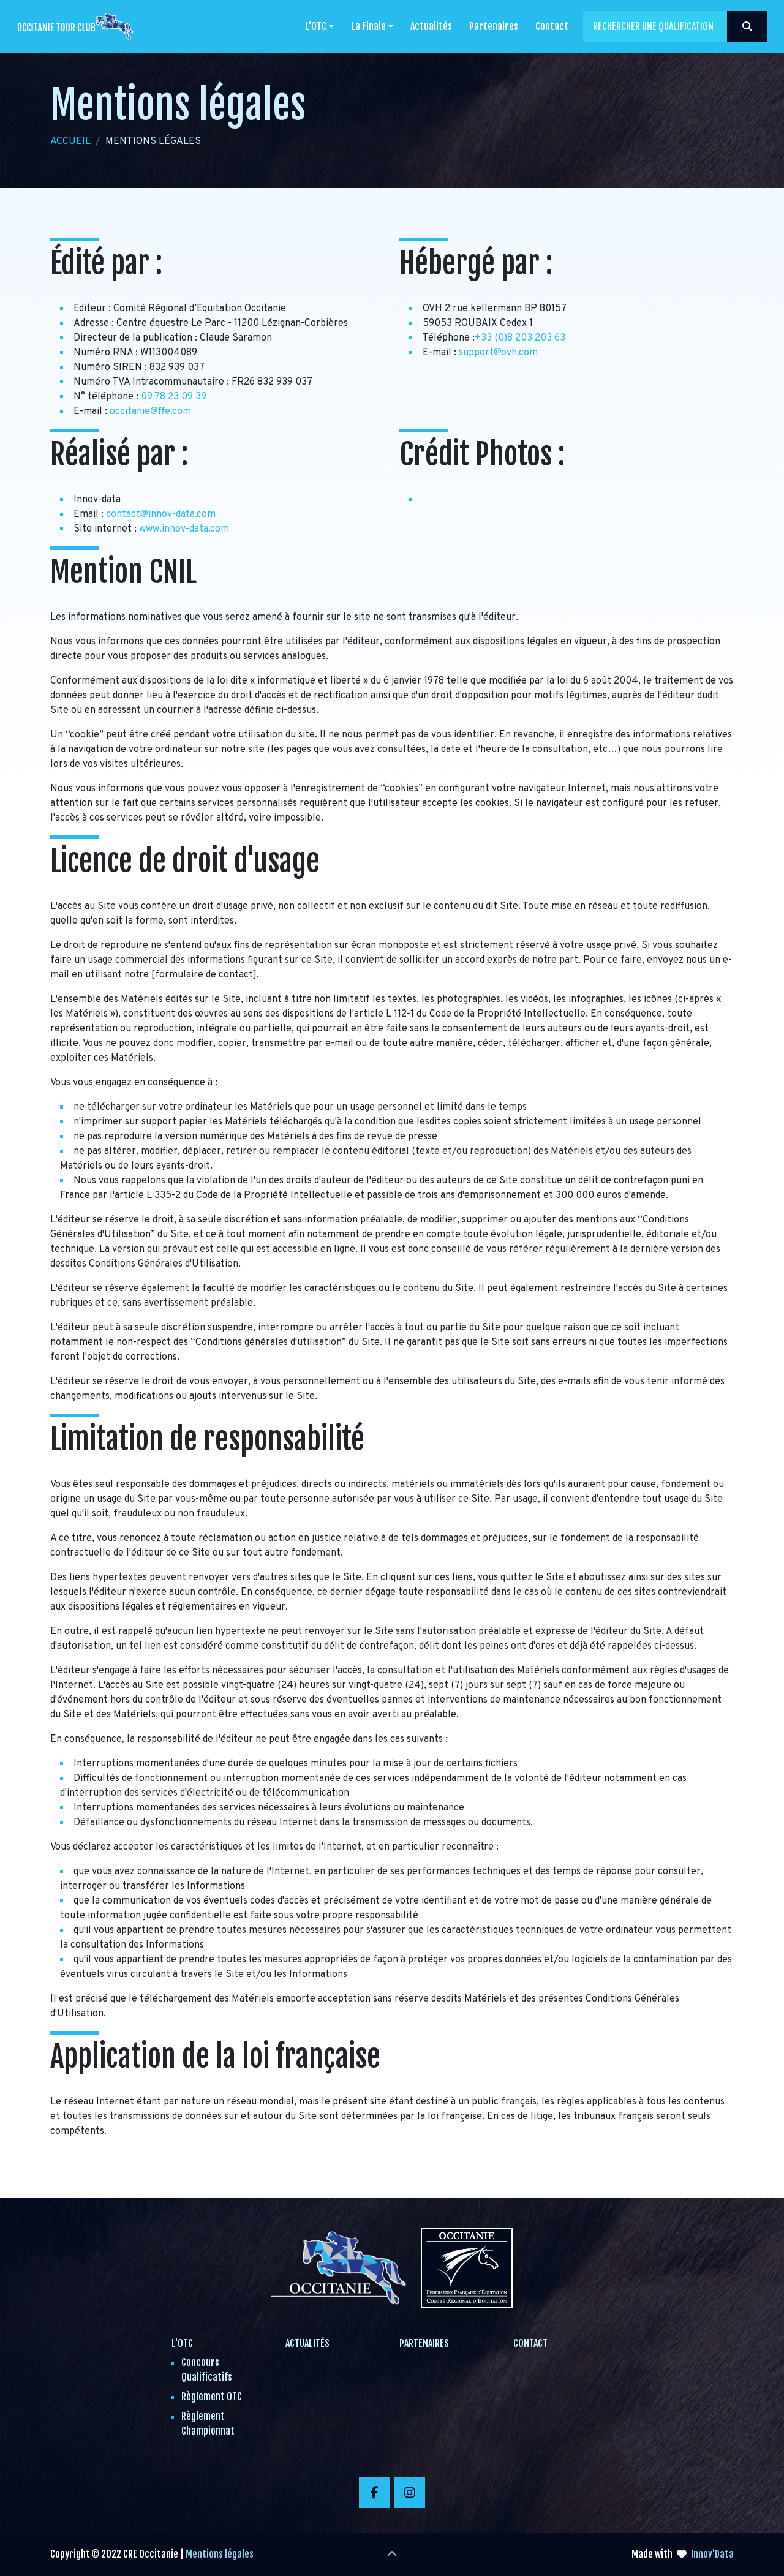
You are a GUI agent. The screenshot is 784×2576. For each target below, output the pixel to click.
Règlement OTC (211, 2396)
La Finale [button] (368, 26)
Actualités (431, 26)
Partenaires (493, 26)
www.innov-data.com (184, 529)
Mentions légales (220, 2554)
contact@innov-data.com (161, 514)
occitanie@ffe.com (150, 411)
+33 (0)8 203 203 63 (520, 338)
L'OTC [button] (315, 26)
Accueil (70, 141)
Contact (551, 26)
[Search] (675, 26)
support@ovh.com (498, 353)
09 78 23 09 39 (173, 397)
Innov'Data (712, 2554)
